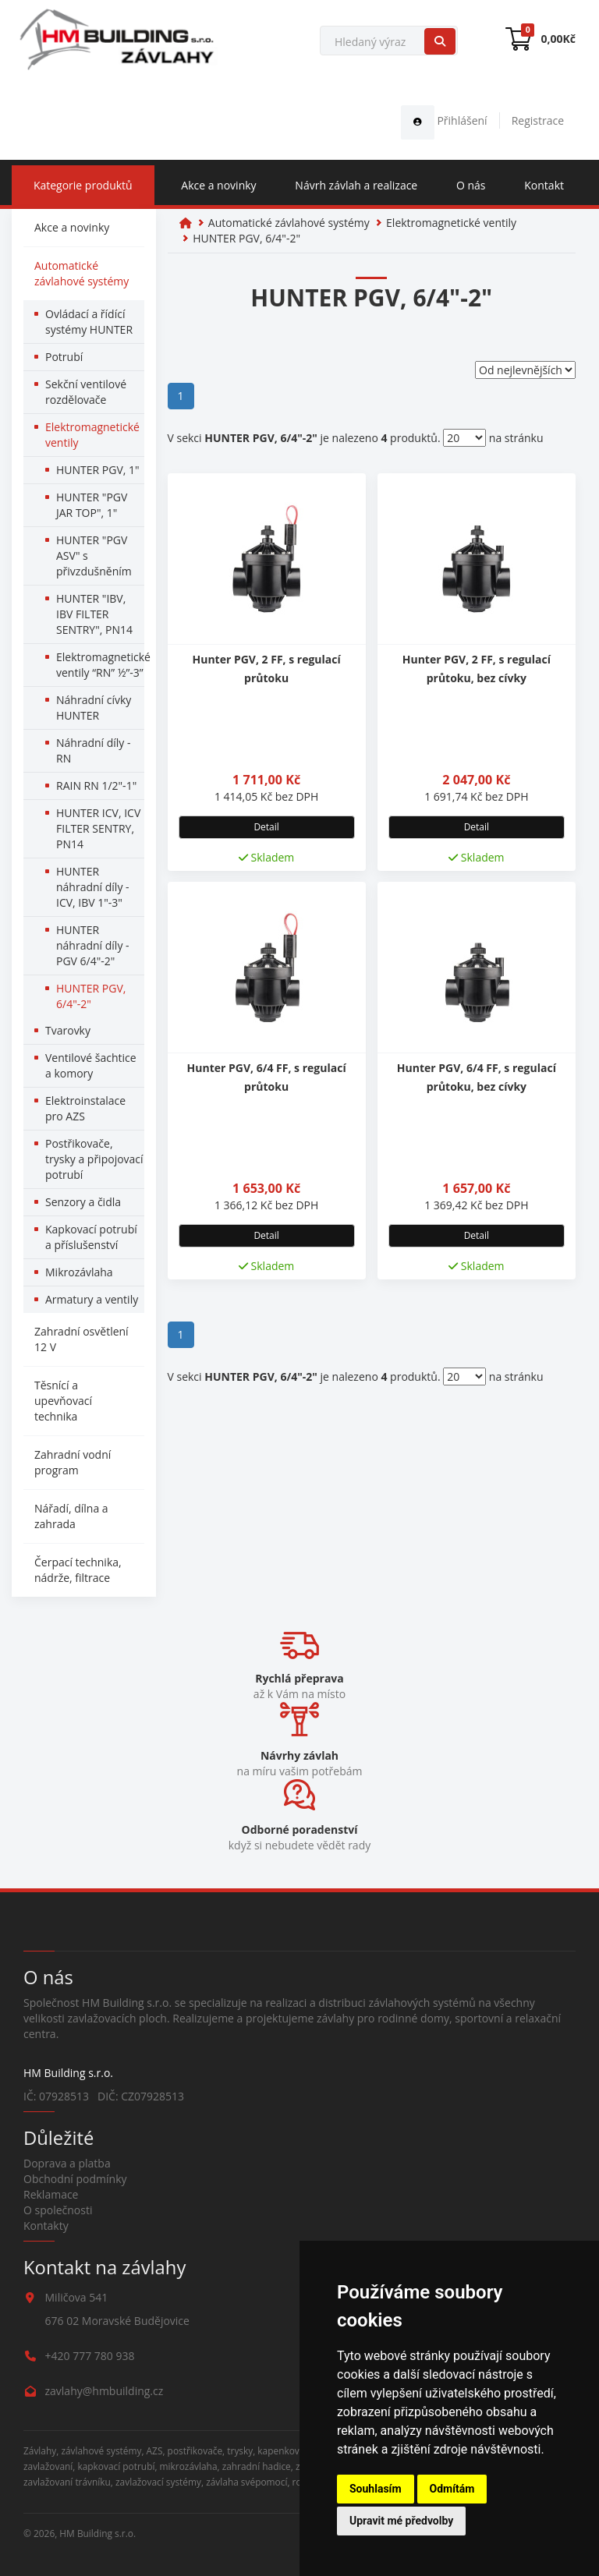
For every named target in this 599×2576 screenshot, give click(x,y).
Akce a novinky (218, 185)
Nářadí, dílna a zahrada (71, 1516)
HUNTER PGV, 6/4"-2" (91, 996)
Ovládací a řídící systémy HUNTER (89, 321)
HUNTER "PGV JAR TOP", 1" (91, 505)
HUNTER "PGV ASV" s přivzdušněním (94, 556)
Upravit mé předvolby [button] (401, 2520)
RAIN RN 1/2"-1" (96, 785)
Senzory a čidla (83, 1201)
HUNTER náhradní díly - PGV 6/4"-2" (92, 945)
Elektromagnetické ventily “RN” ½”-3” (100, 664)
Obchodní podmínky (75, 2178)
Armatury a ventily (91, 1299)
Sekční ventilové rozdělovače (85, 392)
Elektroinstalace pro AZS (85, 1108)
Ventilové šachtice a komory (90, 1065)
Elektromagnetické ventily (92, 434)
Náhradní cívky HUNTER (93, 707)
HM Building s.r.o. (97, 2533)
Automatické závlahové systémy (81, 273)
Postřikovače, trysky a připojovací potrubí (94, 1159)
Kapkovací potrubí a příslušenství (91, 1237)
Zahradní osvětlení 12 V (81, 1339)
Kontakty (46, 2225)
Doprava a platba (67, 2163)
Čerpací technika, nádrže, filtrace (78, 1570)
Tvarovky (67, 1030)
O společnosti (58, 2210)
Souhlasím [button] (375, 2488)
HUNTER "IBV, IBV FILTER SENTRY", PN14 (94, 614)
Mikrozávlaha (79, 1272)
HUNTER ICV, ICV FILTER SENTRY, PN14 (98, 828)
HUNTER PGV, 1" (98, 469)
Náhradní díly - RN (93, 750)
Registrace (538, 120)
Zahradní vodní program (72, 1462)
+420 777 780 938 (90, 2355)
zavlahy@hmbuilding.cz (104, 2390)
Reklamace (50, 2194)
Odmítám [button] (452, 2488)
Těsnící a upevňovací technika (63, 1401)
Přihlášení (444, 120)
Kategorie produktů (83, 185)
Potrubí (64, 356)
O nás (471, 185)
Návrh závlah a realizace (356, 185)
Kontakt (544, 185)
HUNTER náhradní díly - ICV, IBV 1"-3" (92, 887)
